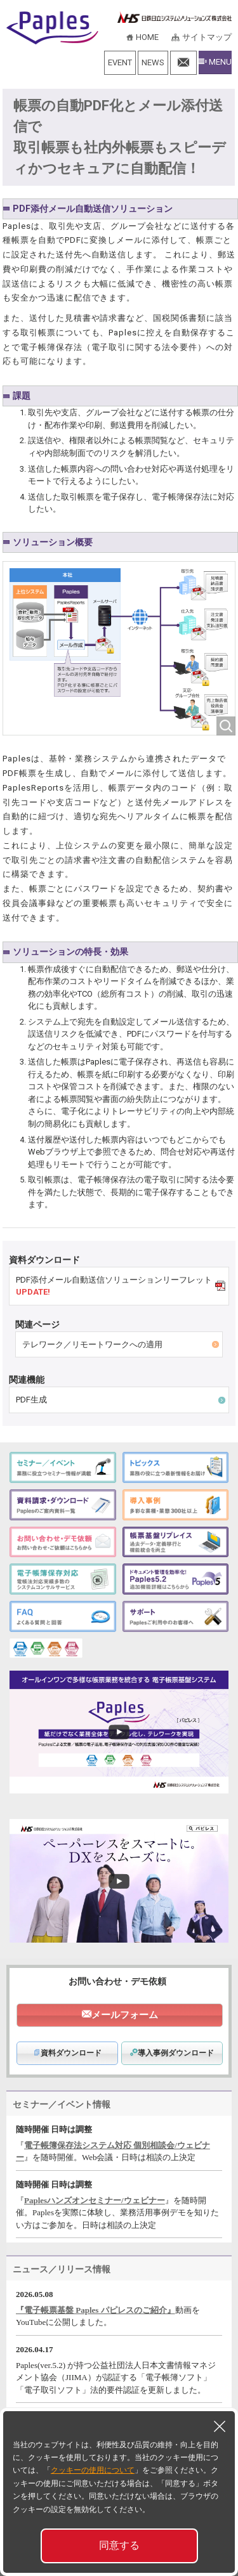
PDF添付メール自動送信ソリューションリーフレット (118, 1286)
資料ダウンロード (67, 2053)
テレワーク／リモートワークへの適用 (92, 1344)
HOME (147, 37)
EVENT (120, 62)
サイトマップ (207, 37)
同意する (119, 2545)
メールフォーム (124, 2015)
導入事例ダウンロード (172, 2053)
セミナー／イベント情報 (61, 2104)
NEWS (153, 62)
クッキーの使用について (93, 2470)
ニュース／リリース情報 (61, 2269)
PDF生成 (31, 1399)
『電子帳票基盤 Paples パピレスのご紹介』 (95, 2310)
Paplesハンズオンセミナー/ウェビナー (94, 2200)
